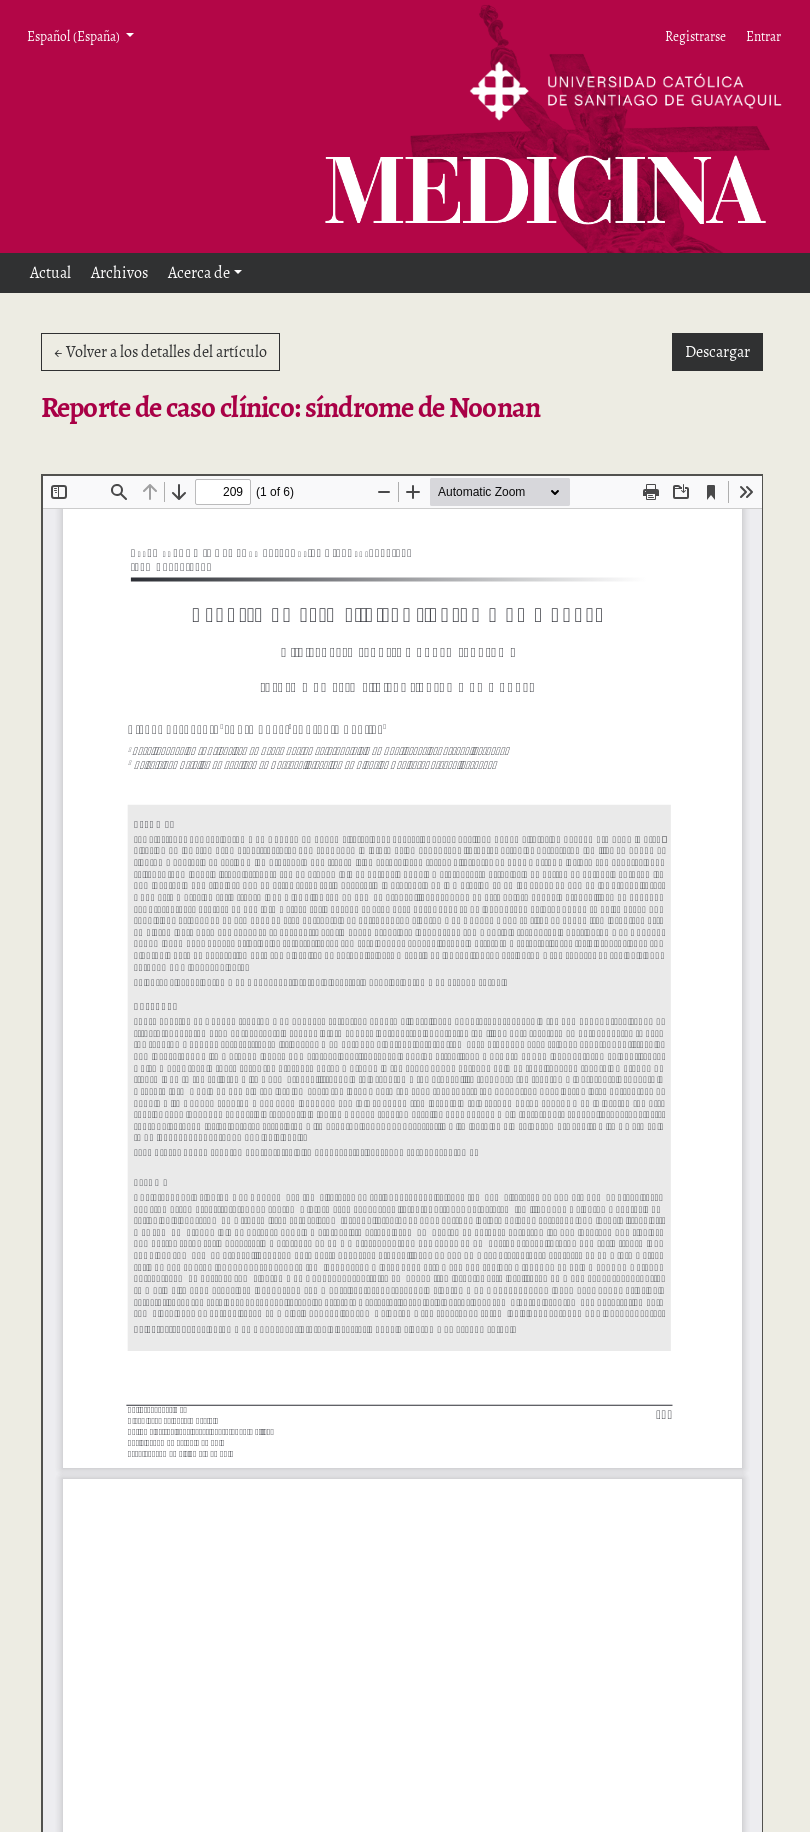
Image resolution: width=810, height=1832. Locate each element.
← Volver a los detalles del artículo (160, 352)
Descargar (724, 351)
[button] (205, 273)
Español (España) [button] (74, 36)
